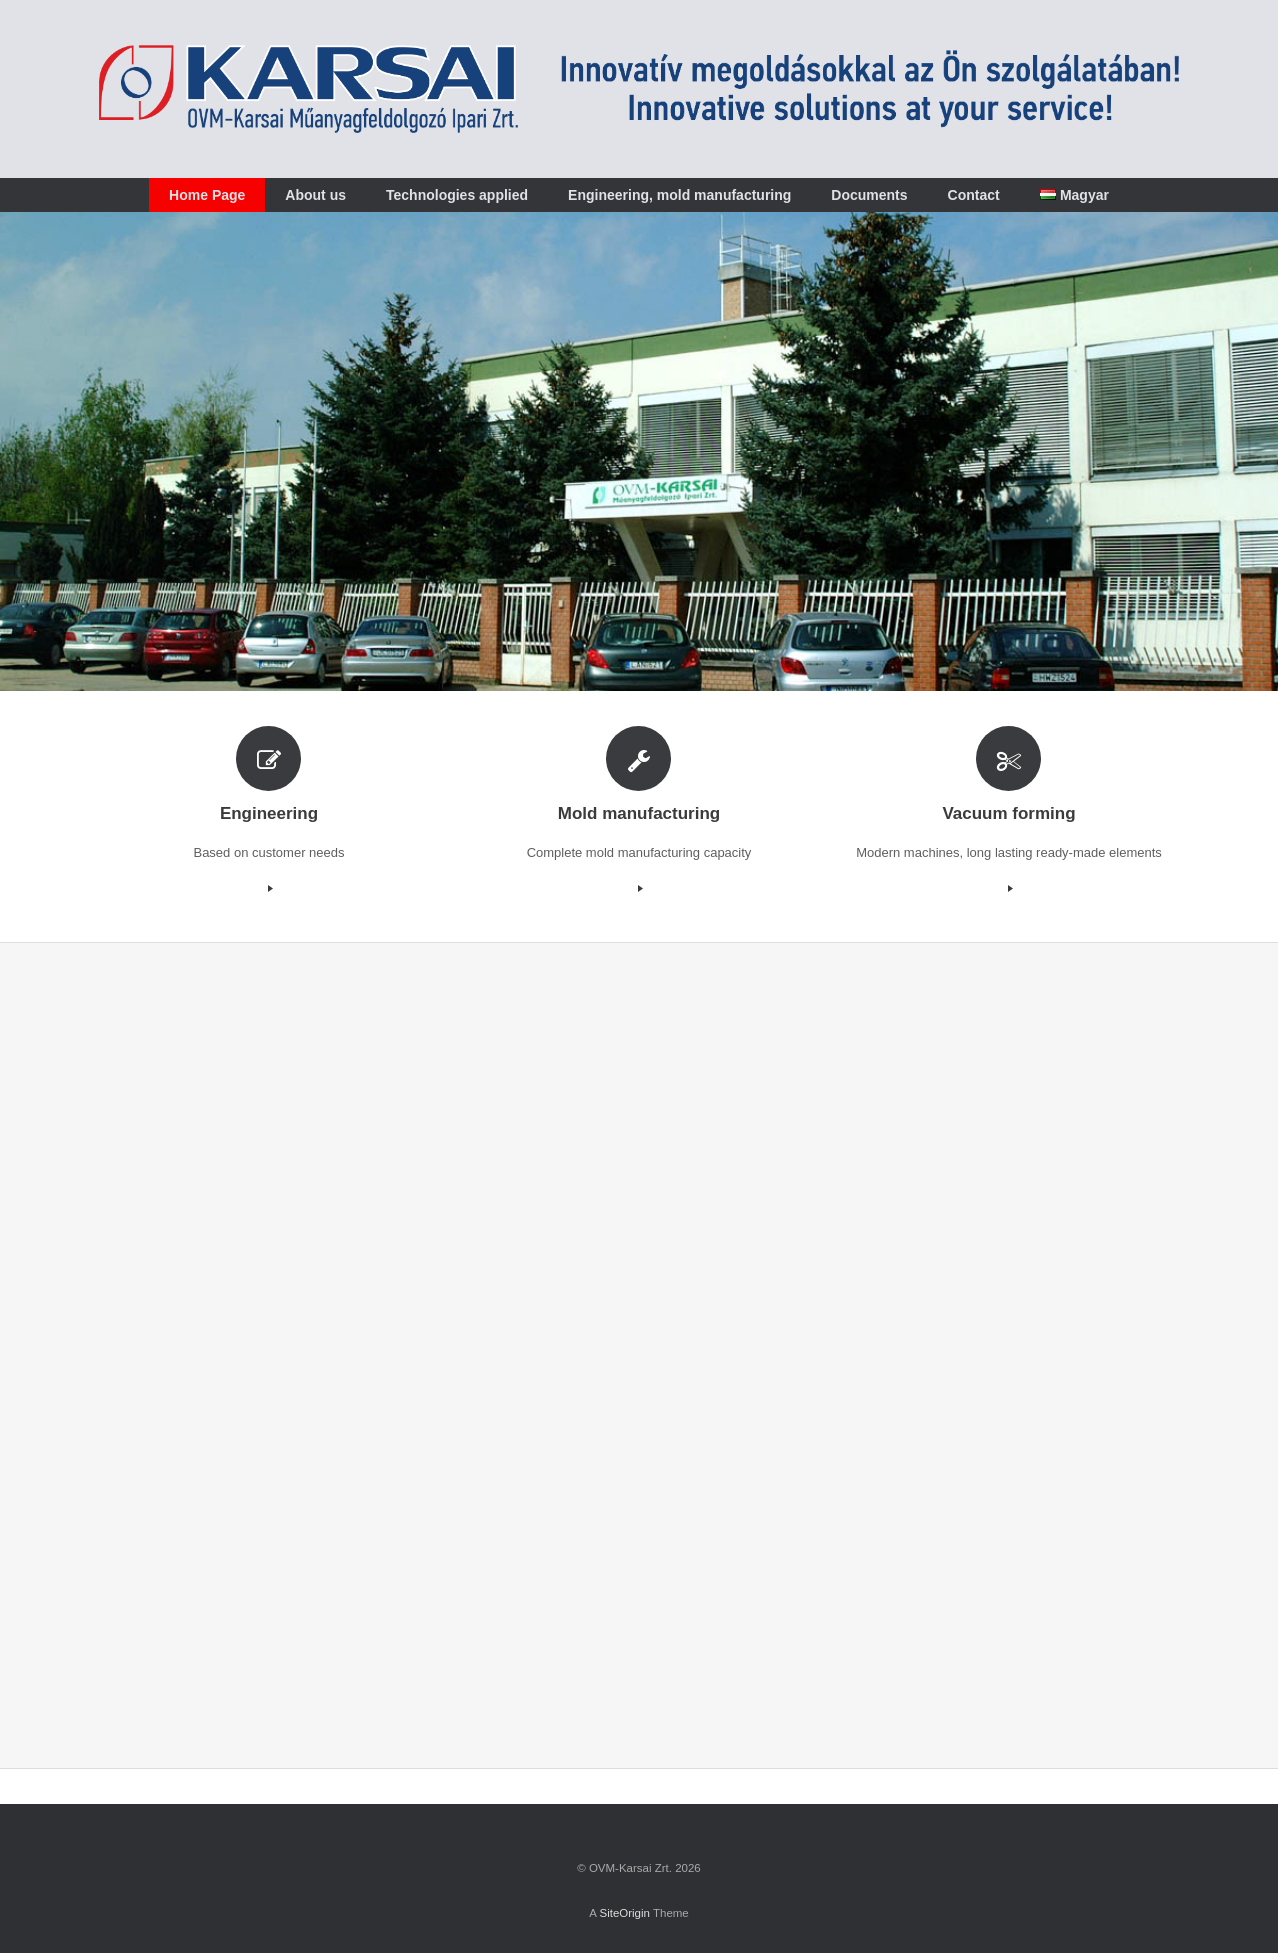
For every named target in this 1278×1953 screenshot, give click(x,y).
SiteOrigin (624, 1913)
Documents (869, 195)
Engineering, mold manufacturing (679, 195)
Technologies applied (457, 195)
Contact (974, 195)
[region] (639, 451)
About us (315, 195)
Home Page (207, 195)
